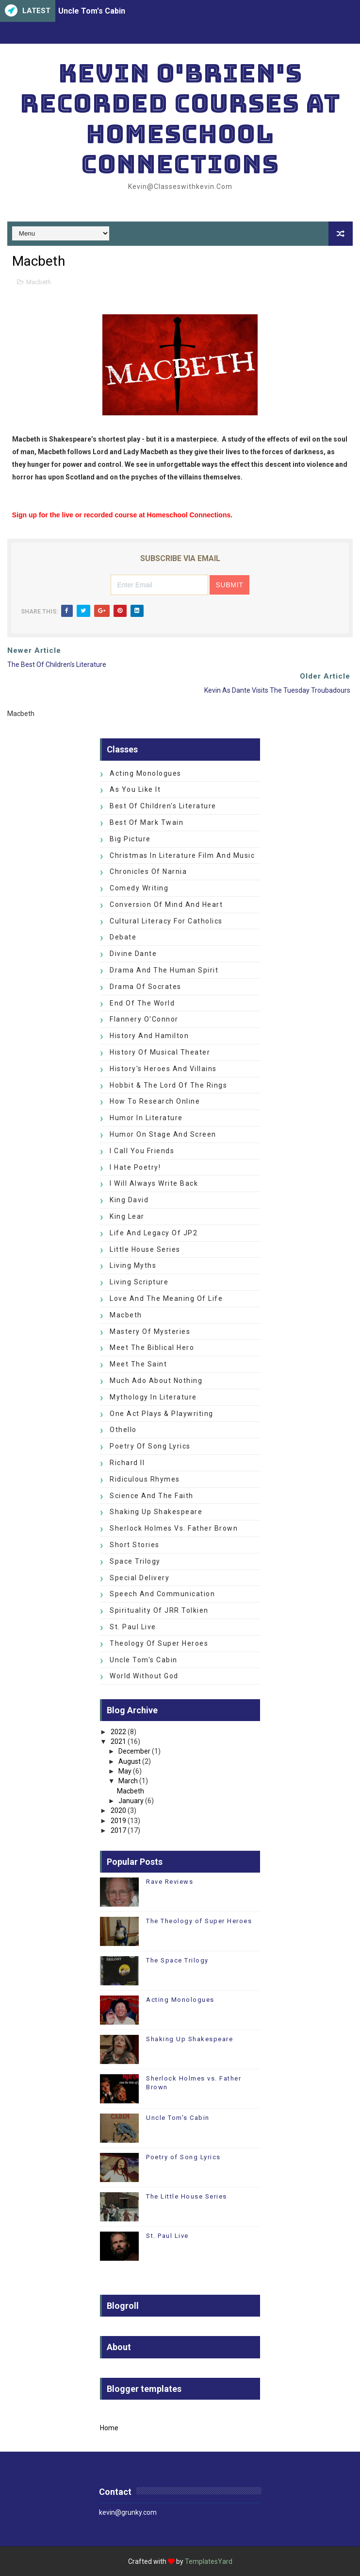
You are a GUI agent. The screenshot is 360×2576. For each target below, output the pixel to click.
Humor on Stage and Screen (163, 1134)
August (129, 1761)
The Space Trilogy (177, 1960)
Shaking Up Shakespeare (156, 1512)
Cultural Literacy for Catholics (166, 921)
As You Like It (135, 789)
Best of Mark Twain (146, 822)
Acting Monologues (145, 773)
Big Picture (130, 839)
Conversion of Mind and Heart (166, 904)
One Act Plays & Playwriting (161, 1413)
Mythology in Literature (153, 1397)
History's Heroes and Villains (163, 1069)
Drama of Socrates (145, 986)
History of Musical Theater (160, 1052)
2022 (118, 1732)
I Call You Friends (142, 1151)
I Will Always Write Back (154, 1183)
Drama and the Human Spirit (164, 970)
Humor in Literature (146, 1118)
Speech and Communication (162, 1594)
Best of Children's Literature (163, 806)
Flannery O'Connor (144, 1019)
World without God (144, 1676)
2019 (118, 1821)
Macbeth (38, 282)
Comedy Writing (139, 888)
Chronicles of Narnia (148, 871)
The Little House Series (186, 2196)
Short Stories (135, 1545)
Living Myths (133, 1265)
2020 (118, 1810)
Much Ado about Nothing (156, 1380)
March (128, 1781)
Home (109, 2428)
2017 (118, 1830)
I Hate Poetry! (135, 1167)
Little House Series (145, 1249)
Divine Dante (133, 953)
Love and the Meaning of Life (166, 1298)
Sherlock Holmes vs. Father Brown (174, 1528)
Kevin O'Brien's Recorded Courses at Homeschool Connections (180, 118)
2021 (118, 1741)
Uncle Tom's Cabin (91, 11)
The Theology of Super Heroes (199, 1921)
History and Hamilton (149, 1036)
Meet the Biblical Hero (152, 1347)
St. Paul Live (133, 1627)
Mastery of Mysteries (150, 1331)
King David (129, 1200)
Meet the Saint (138, 1364)
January (131, 1801)
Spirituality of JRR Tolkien (159, 1610)
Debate (123, 937)
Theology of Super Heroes (159, 1643)
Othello (123, 1429)
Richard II (127, 1463)
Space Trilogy (135, 1561)
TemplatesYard (208, 2561)
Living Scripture (139, 1282)
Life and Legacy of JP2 (153, 1233)
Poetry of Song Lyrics (150, 1446)
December (134, 1751)
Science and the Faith (152, 1496)
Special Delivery (139, 1578)
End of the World (142, 1003)
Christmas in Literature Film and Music (182, 855)
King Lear (127, 1216)
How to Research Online (155, 1101)
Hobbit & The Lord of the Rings (168, 1085)
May (124, 1771)
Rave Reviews (169, 1881)
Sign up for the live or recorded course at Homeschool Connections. (122, 515)
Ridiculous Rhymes (145, 1479)
